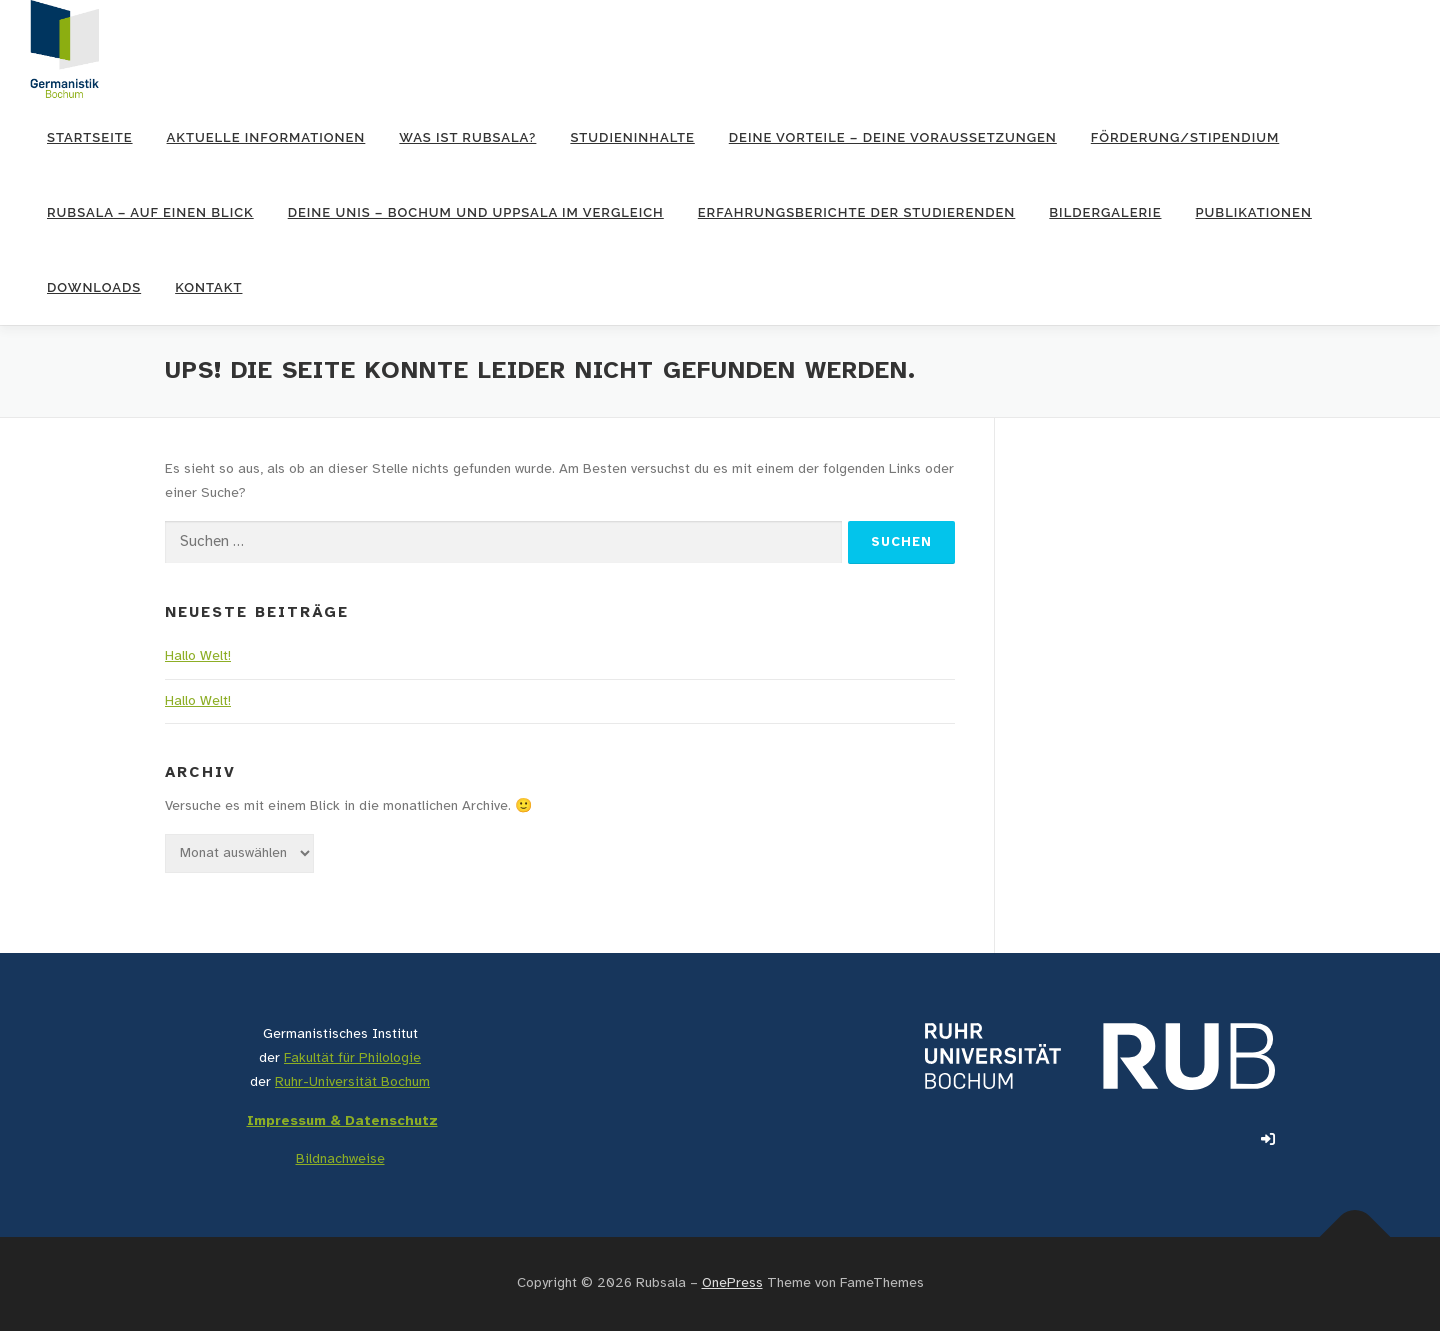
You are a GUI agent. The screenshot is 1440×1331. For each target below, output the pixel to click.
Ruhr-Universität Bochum (352, 1082)
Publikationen (1253, 212)
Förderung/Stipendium (1185, 137)
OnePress (732, 1283)
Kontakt (208, 287)
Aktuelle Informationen (266, 137)
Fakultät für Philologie (352, 1058)
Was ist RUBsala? (467, 137)
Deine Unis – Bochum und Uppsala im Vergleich (476, 212)
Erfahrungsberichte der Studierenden (857, 212)
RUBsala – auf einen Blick (150, 212)
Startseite (90, 137)
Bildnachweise (340, 1159)
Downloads (94, 287)
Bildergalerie (1105, 212)
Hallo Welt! (198, 656)
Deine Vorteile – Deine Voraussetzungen (893, 137)
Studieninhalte (632, 137)
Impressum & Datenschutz (342, 1121)
